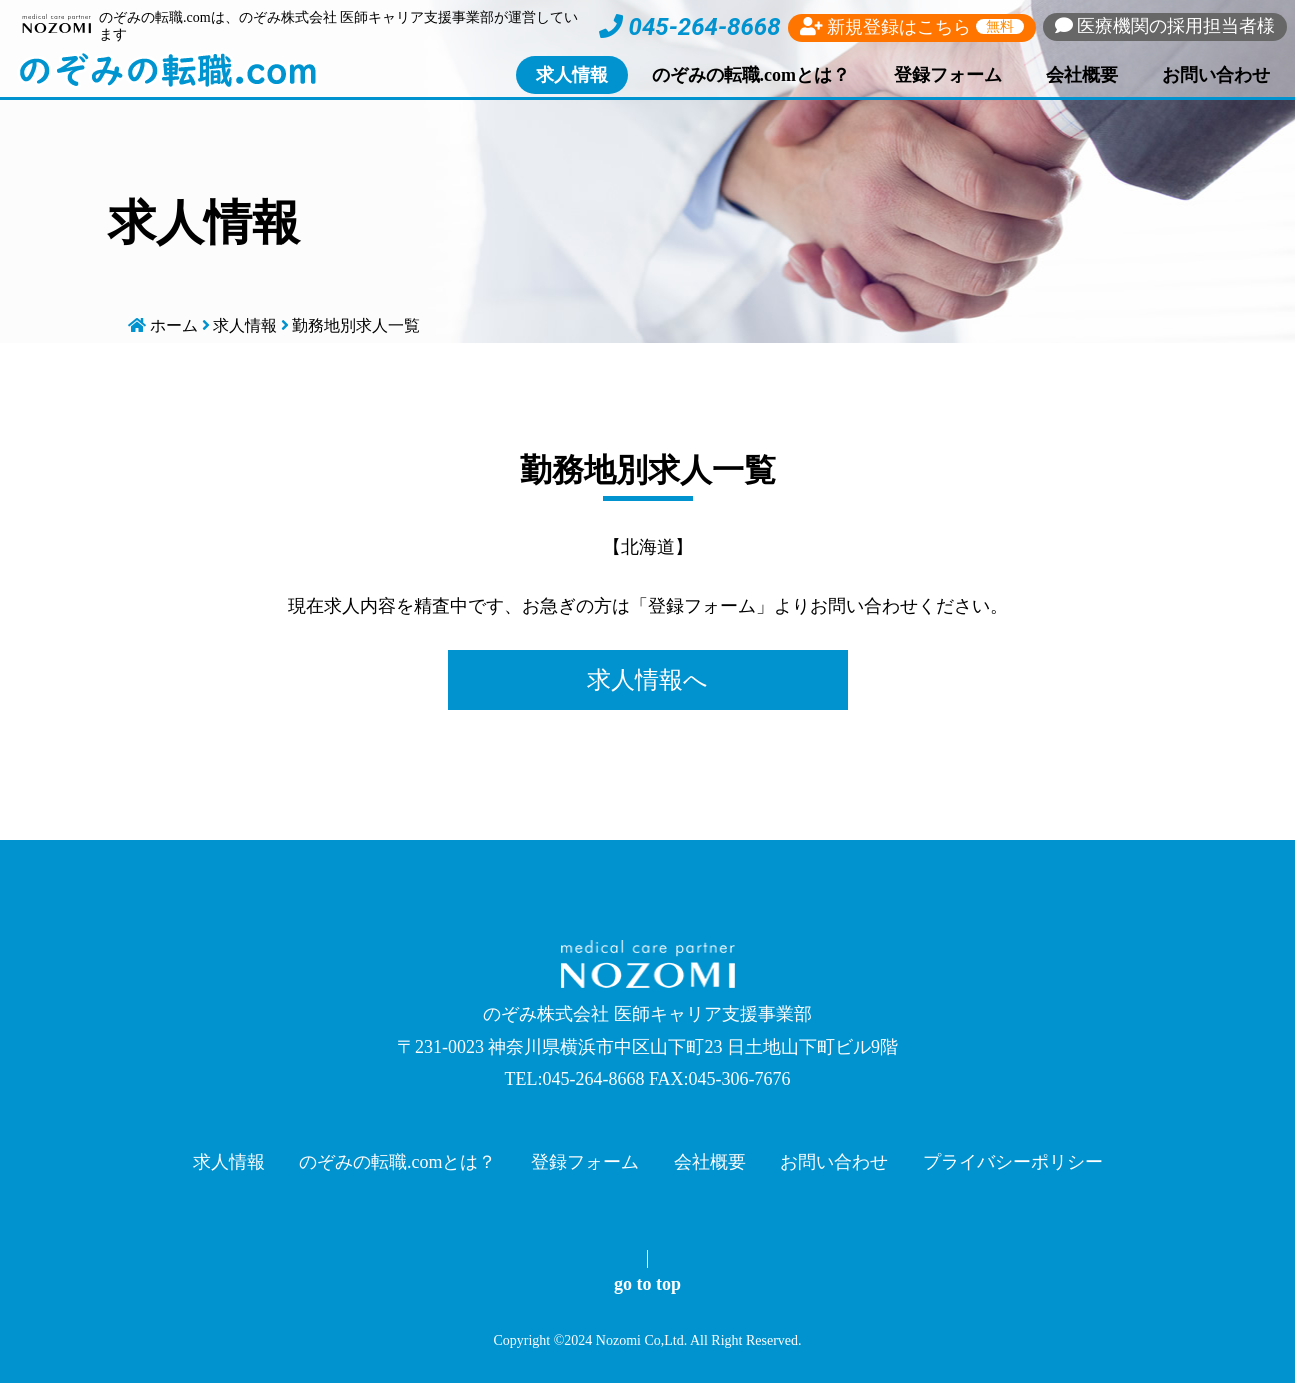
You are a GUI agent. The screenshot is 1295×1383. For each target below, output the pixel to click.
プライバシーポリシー (1013, 1162)
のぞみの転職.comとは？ (751, 75)
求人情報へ (647, 680)
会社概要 (1082, 75)
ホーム (174, 325)
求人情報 (572, 75)
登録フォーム (948, 75)
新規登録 (912, 27)
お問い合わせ (1216, 75)
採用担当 (1165, 26)
